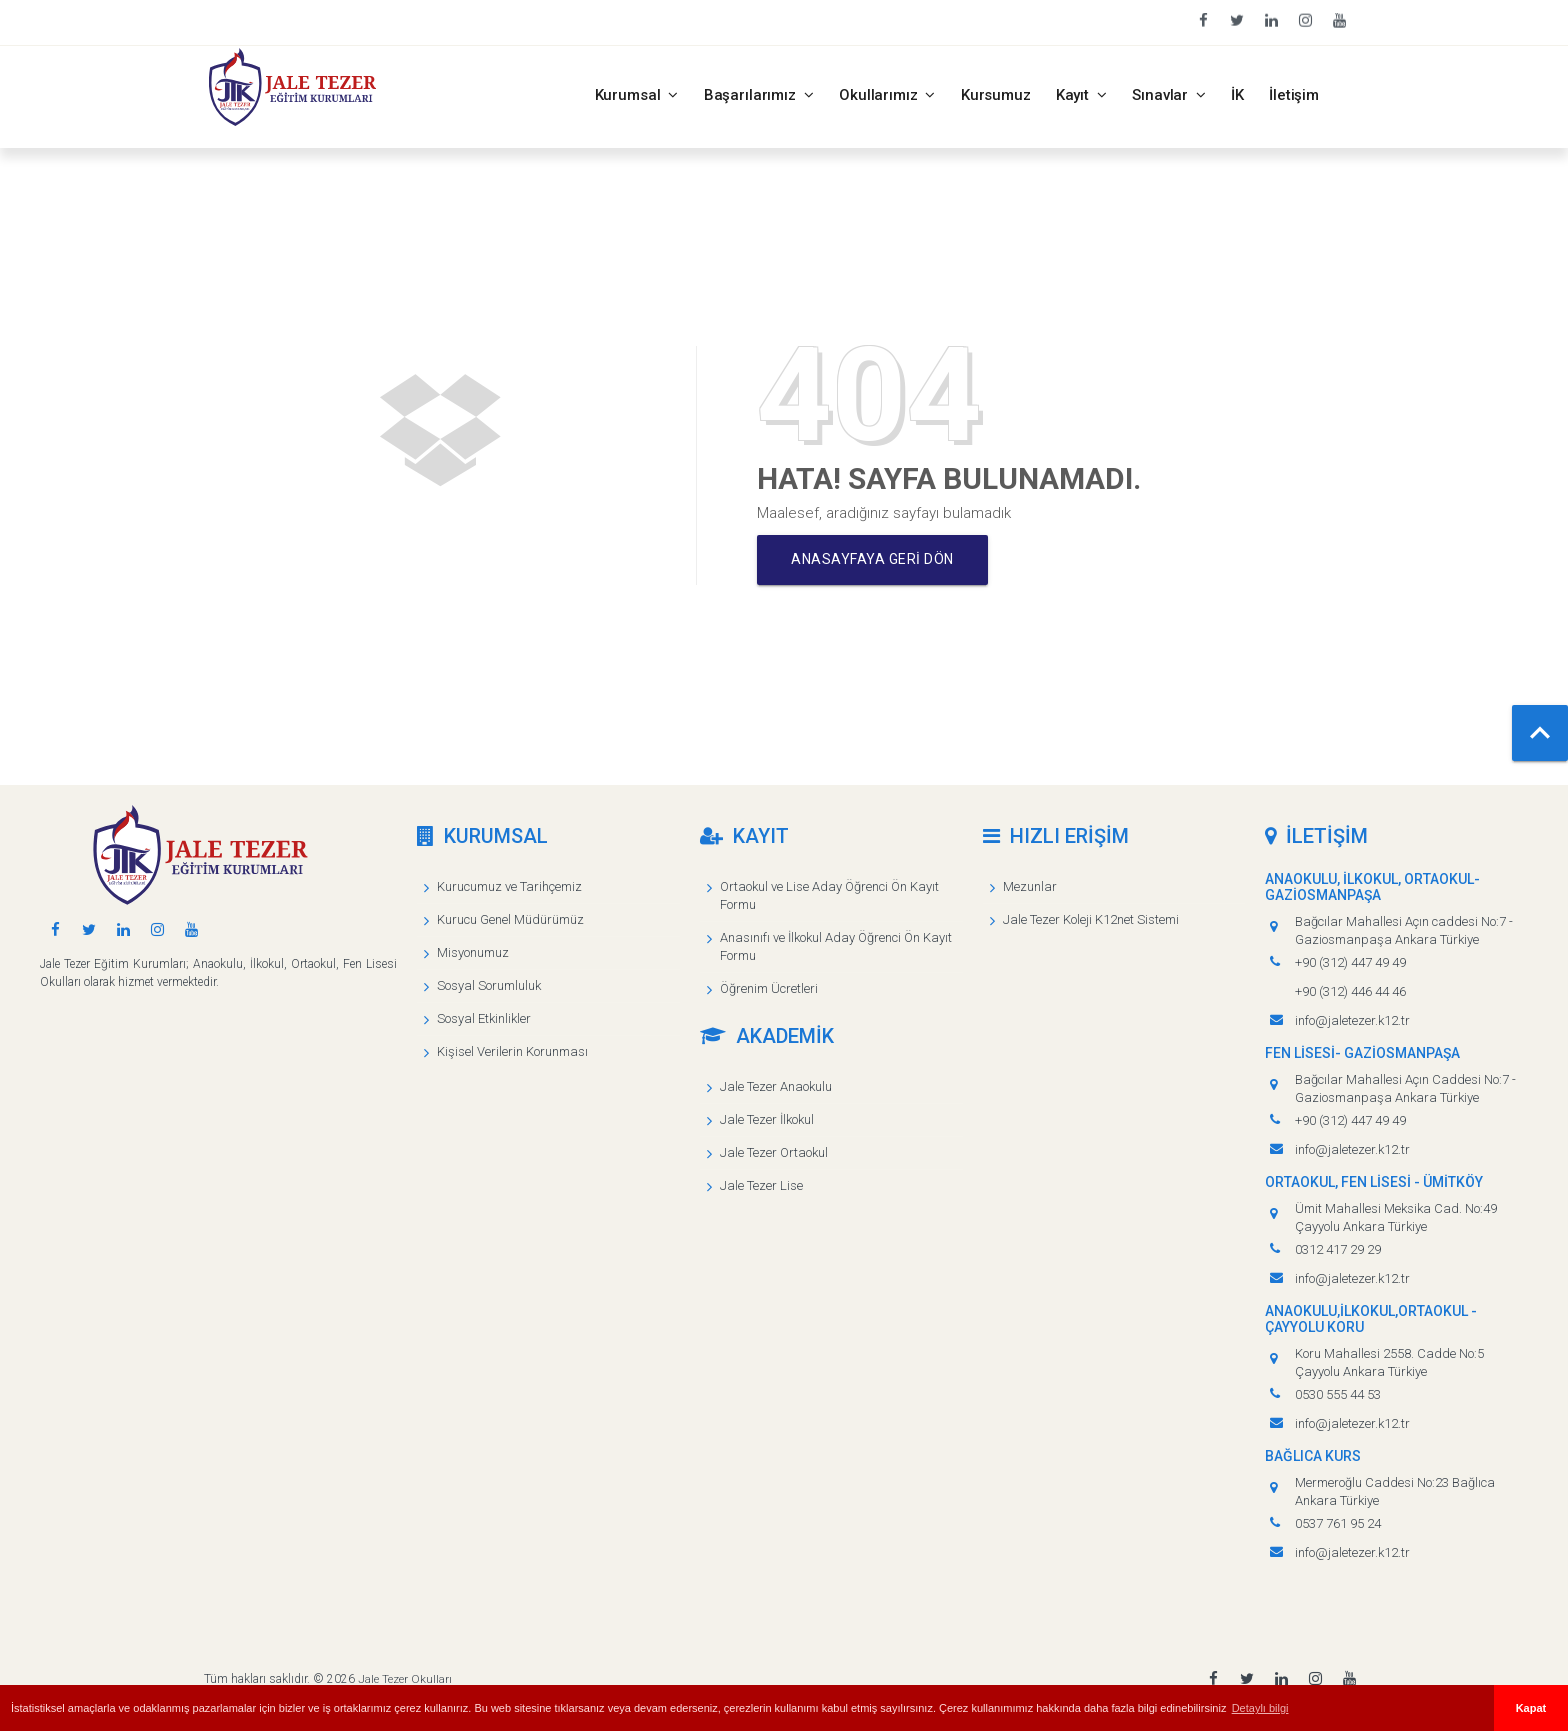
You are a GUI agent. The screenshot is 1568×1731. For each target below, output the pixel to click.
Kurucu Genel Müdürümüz (510, 919)
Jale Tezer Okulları (404, 1679)
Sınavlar (1169, 95)
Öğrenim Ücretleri (769, 988)
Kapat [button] (1531, 1708)
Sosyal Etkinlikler (484, 1018)
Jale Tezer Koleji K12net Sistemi (1091, 919)
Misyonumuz (473, 952)
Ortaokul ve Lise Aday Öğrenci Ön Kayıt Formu (829, 895)
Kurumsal (637, 95)
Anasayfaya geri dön (876, 560)
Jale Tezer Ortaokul (774, 1152)
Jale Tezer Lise (761, 1185)
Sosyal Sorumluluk (489, 985)
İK (1237, 95)
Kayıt (1082, 95)
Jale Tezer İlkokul (767, 1119)
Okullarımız (887, 95)
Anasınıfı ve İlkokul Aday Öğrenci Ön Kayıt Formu (836, 946)
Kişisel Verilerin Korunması (512, 1051)
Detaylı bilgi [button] (1260, 1708)
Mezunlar (1030, 886)
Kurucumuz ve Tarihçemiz (509, 886)
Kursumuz (996, 95)
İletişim (1294, 95)
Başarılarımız (759, 95)
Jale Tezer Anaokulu (776, 1086)
